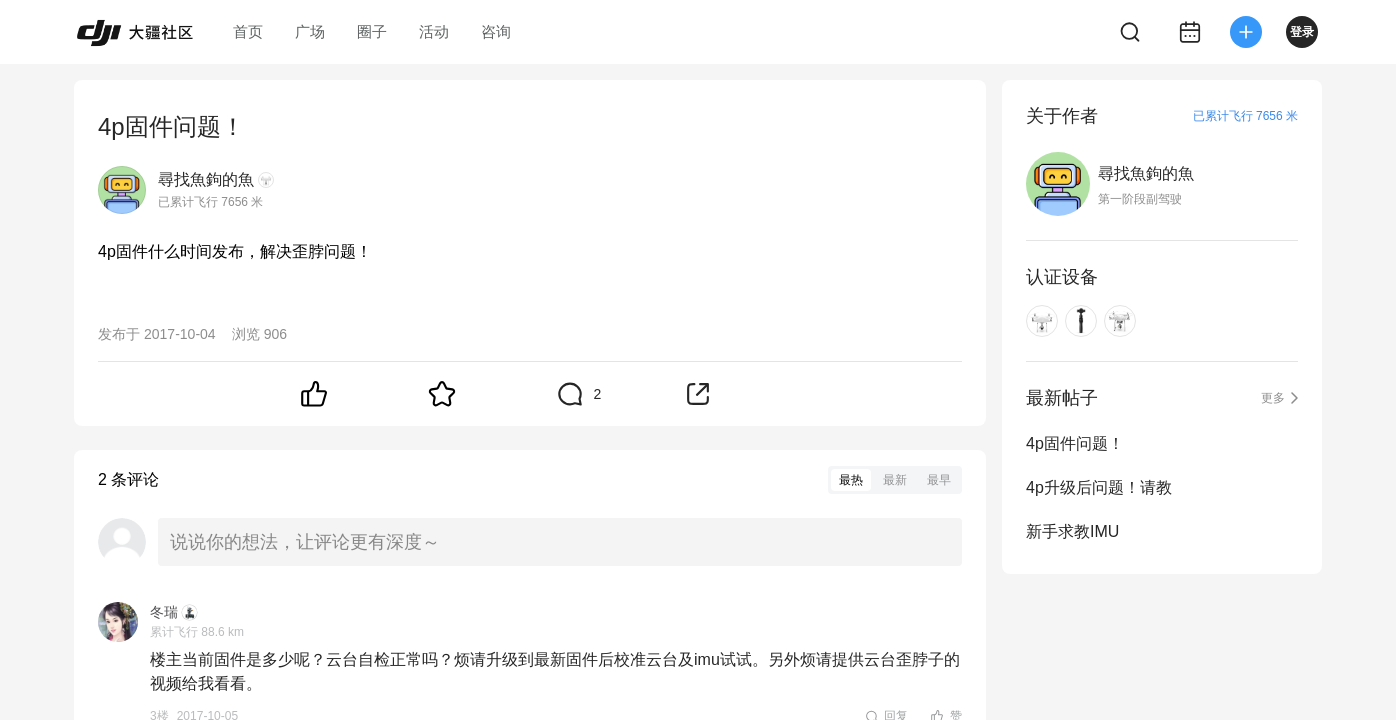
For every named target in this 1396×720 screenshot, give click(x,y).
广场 (310, 31)
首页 (248, 31)
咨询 (496, 31)
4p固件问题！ (1075, 443)
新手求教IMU (1072, 531)
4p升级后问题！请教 (1099, 487)
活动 (434, 31)
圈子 (372, 31)
